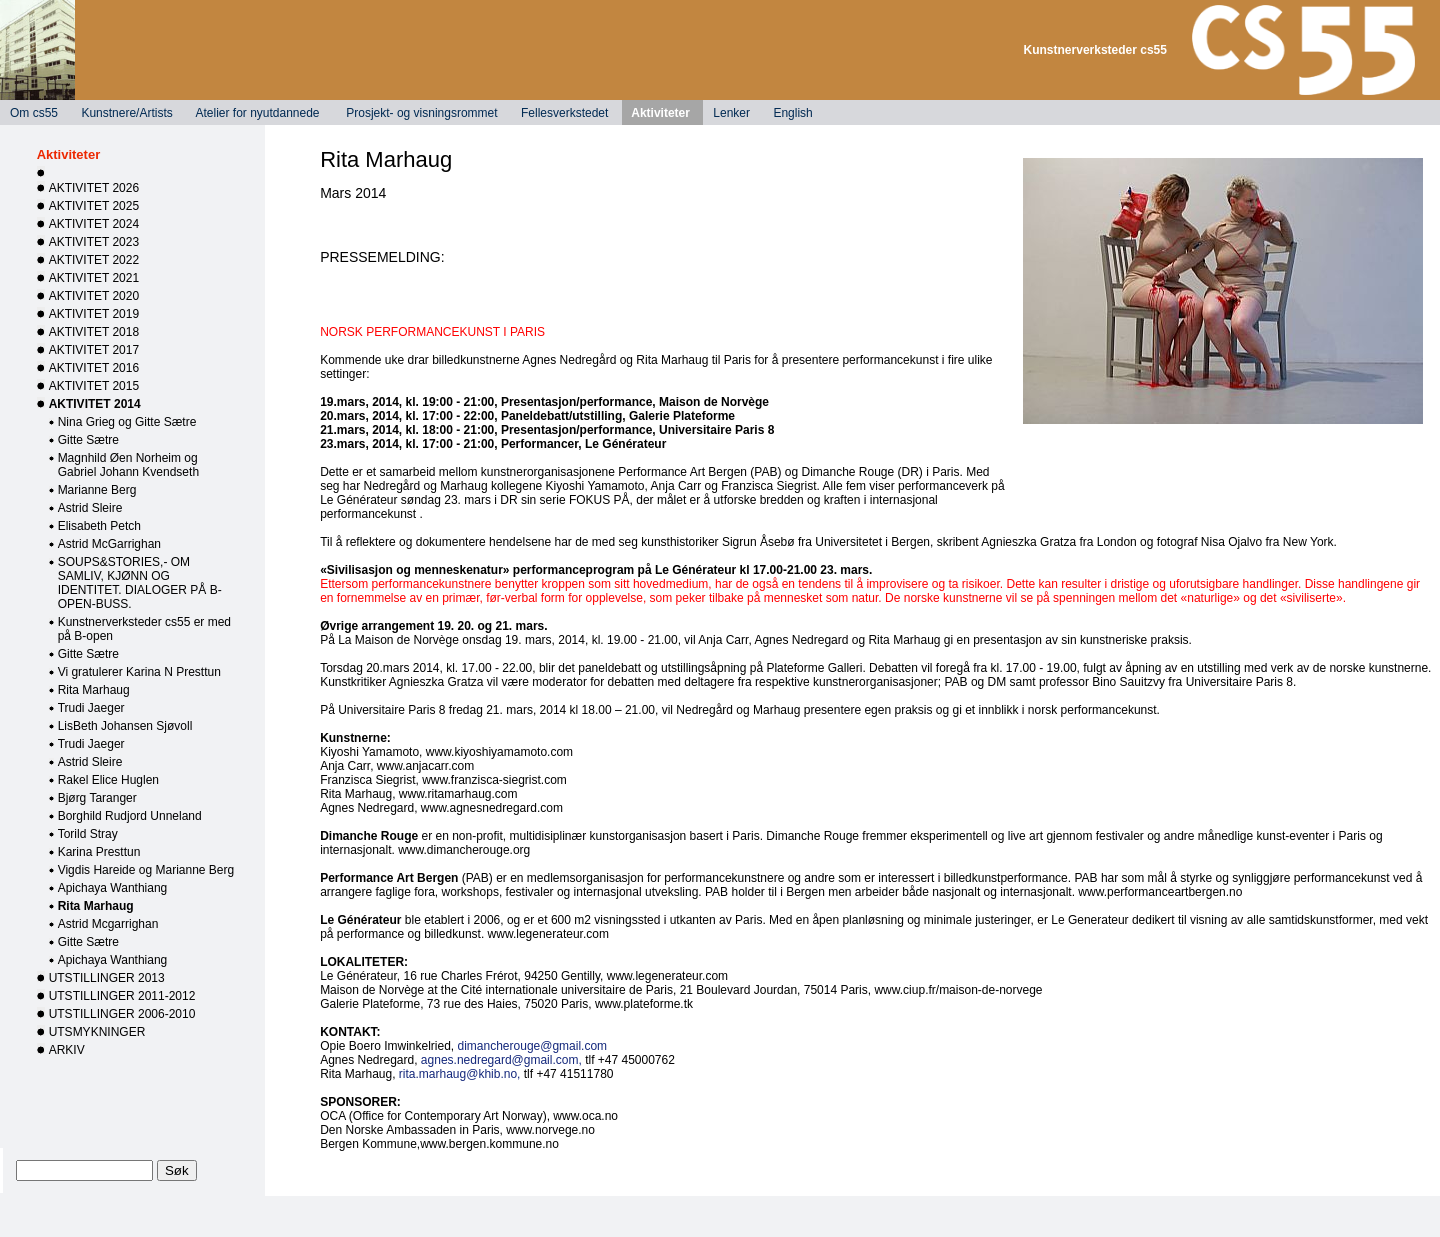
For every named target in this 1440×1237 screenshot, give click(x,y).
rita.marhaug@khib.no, (460, 1074)
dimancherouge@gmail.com (533, 1046)
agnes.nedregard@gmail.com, (501, 1060)
